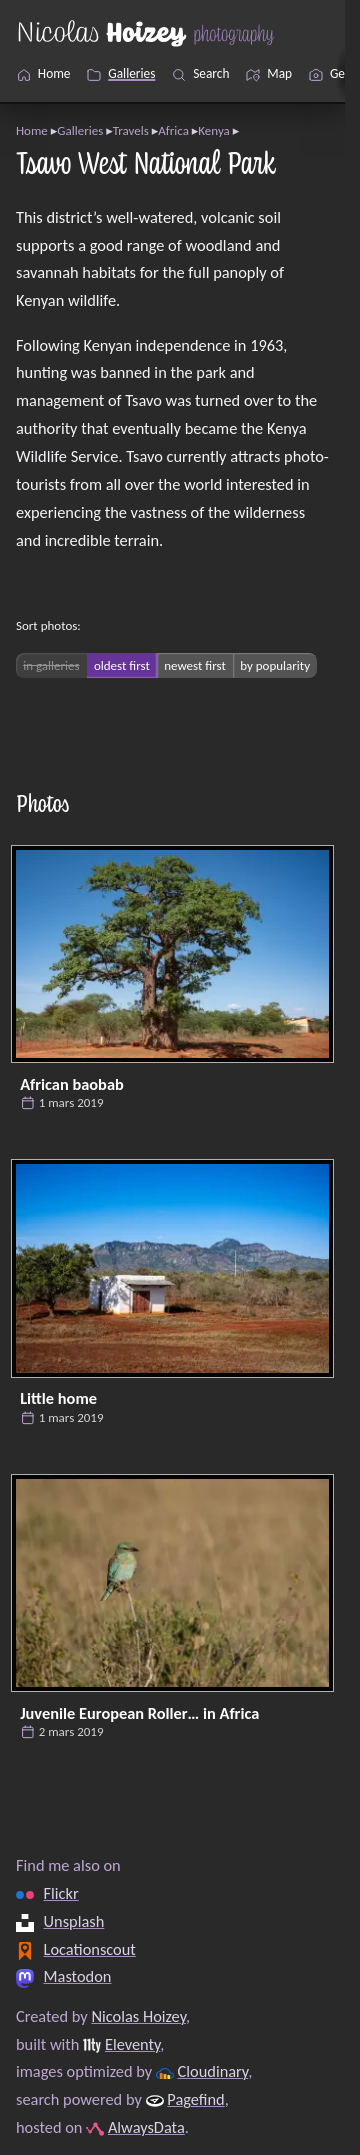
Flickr (61, 1893)
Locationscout (90, 1949)
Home (32, 130)
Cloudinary (213, 2072)
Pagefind (195, 2099)
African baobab (72, 1084)
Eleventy (132, 2044)
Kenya (214, 130)
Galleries (80, 130)
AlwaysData (146, 2127)
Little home (58, 1398)
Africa (173, 130)
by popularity (275, 665)
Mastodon (78, 1977)
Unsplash (74, 1921)
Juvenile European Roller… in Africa (139, 1713)
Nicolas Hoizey (138, 2016)
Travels (131, 130)
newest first (195, 665)
